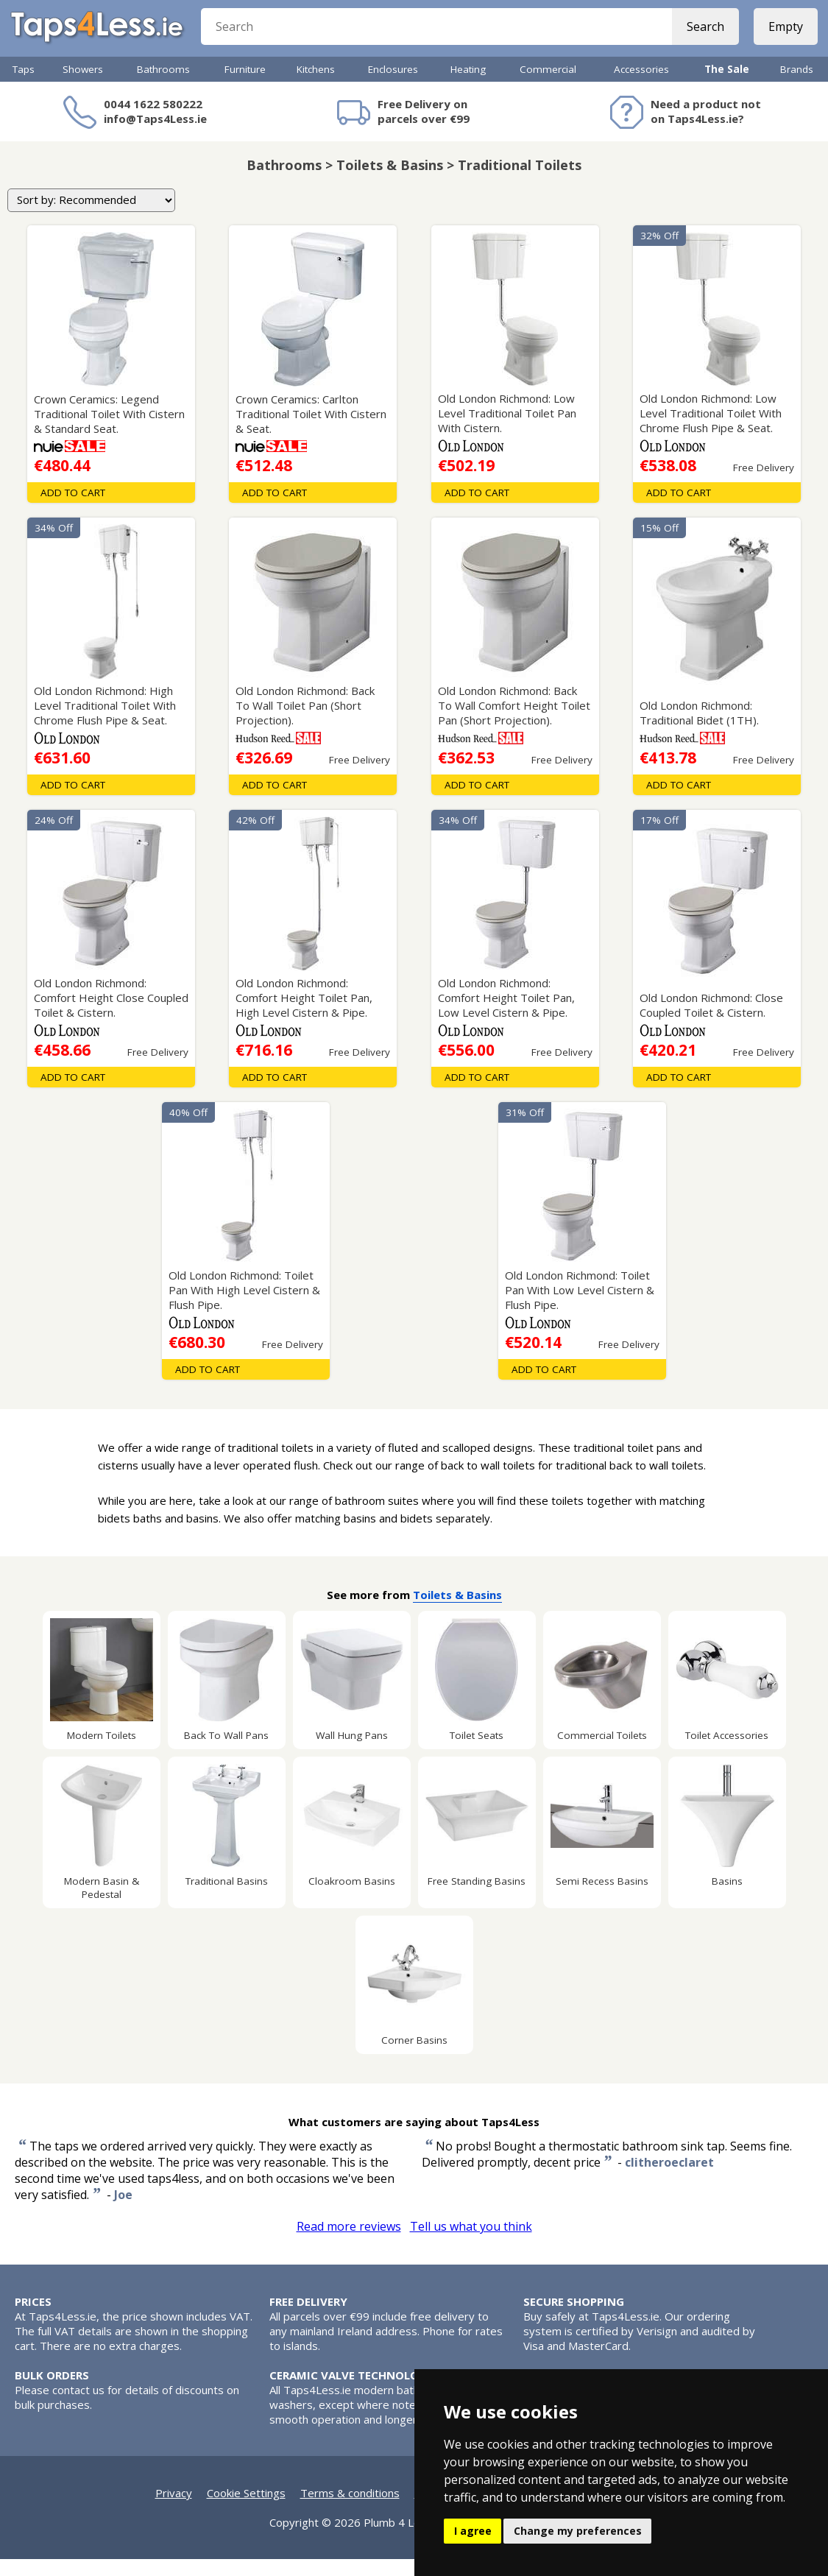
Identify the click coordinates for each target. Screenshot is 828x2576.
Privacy (173, 2509)
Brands (796, 86)
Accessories (641, 86)
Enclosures (393, 86)
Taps (24, 86)
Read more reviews (349, 2243)
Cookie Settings (246, 2509)
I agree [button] (473, 2531)
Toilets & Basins (457, 1611)
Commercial (548, 86)
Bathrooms (163, 86)
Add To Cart (72, 509)
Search (701, 37)
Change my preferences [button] (578, 2531)
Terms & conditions (350, 2509)
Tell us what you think (471, 2243)
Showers (83, 86)
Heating (468, 86)
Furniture (245, 86)
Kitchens (316, 86)
